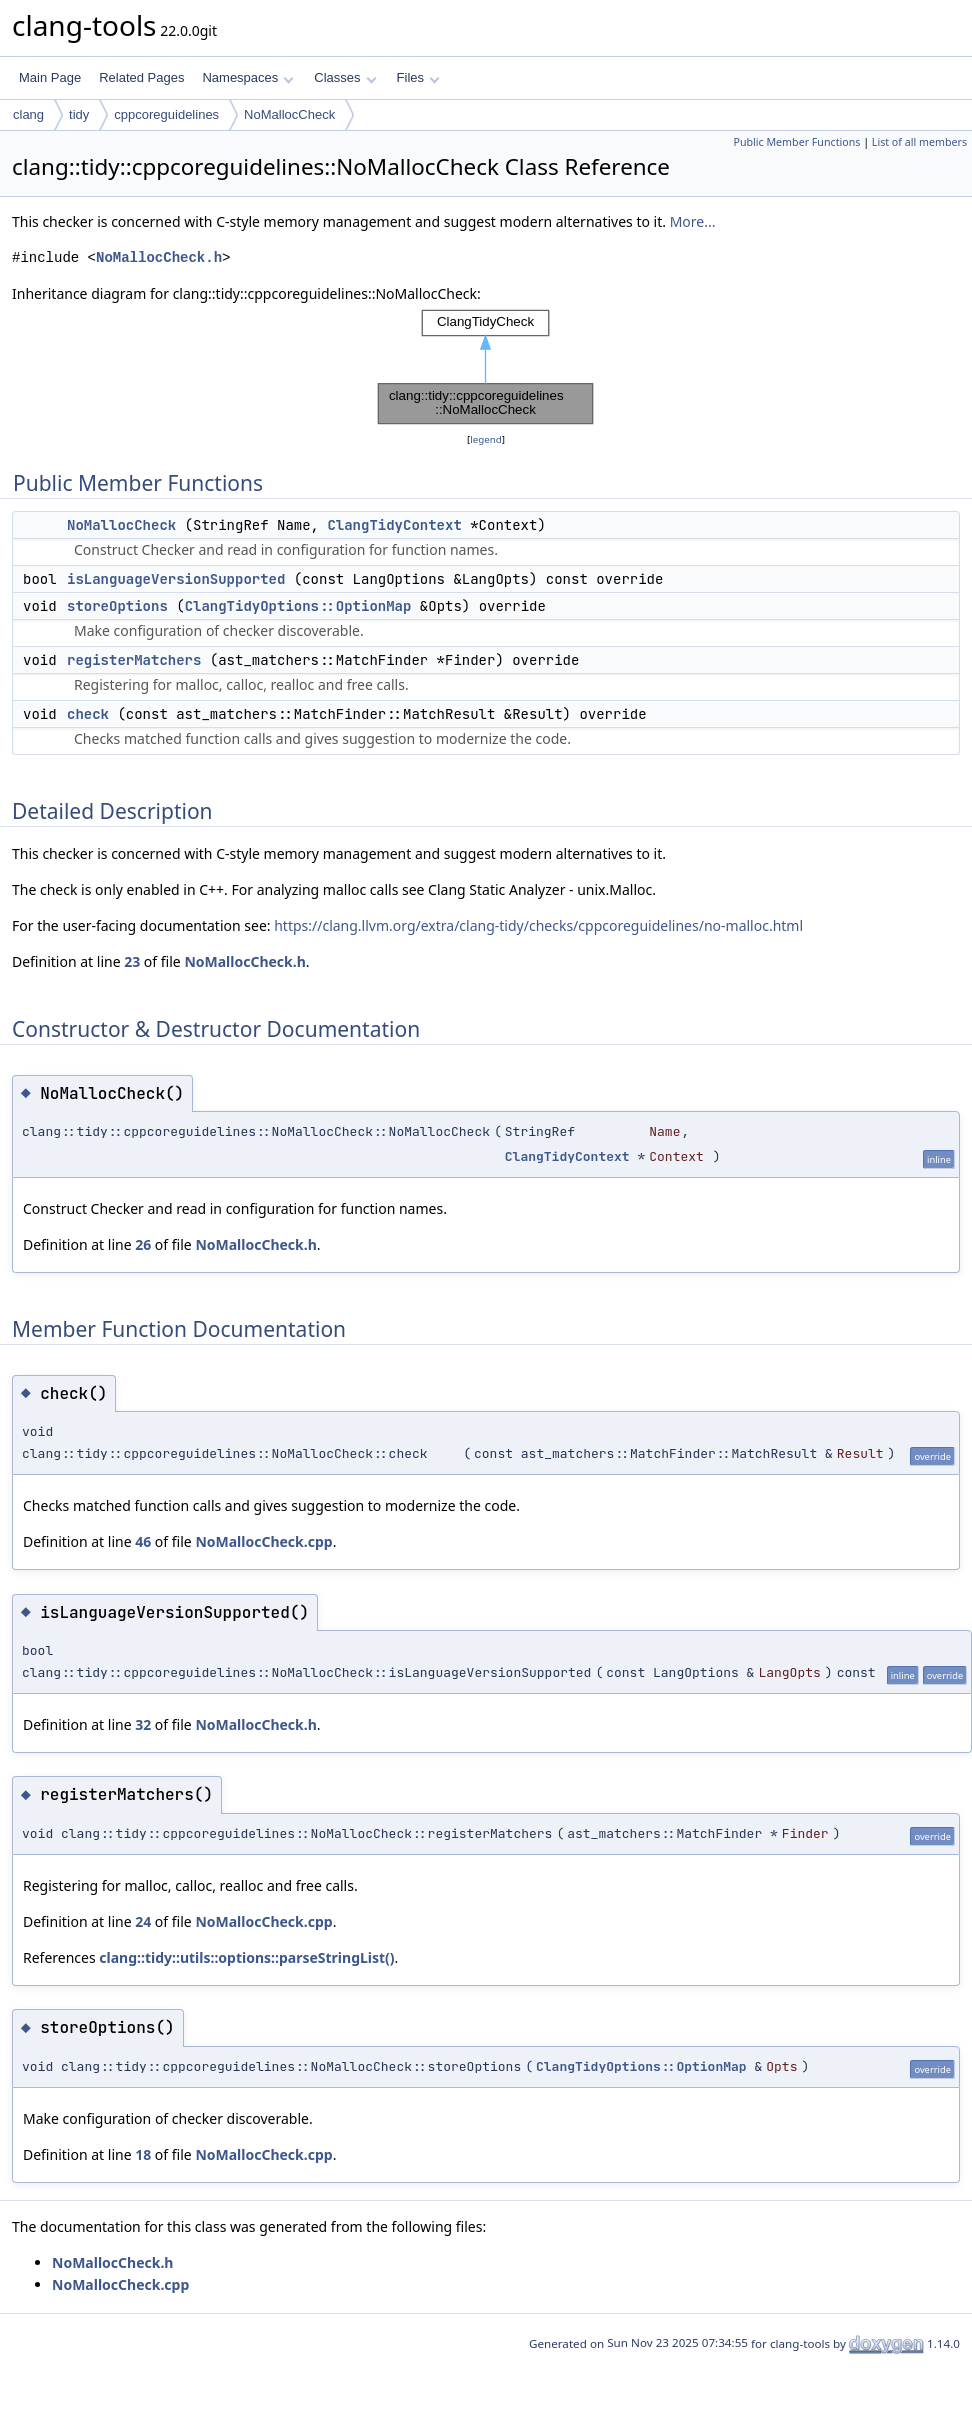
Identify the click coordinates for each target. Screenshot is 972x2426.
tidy (79, 114)
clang (28, 114)
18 (143, 2154)
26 (143, 1244)
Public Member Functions (796, 142)
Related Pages (141, 77)
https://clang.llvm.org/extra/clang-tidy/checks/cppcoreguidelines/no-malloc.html (538, 925)
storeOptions (117, 606)
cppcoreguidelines (166, 114)
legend (486, 439)
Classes (345, 77)
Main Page (50, 77)
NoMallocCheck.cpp (263, 1541)
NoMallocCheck (289, 114)
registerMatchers (134, 660)
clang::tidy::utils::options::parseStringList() (246, 1957)
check (88, 714)
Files (418, 77)
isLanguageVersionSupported (176, 579)
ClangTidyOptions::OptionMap (298, 606)
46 (143, 1541)
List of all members (919, 142)
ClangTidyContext (394, 525)
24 (143, 1921)
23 (132, 961)
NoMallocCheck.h (159, 257)
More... (693, 221)
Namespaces (247, 77)
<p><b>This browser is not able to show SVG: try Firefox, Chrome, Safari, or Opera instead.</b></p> (486, 367)
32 (143, 1724)
